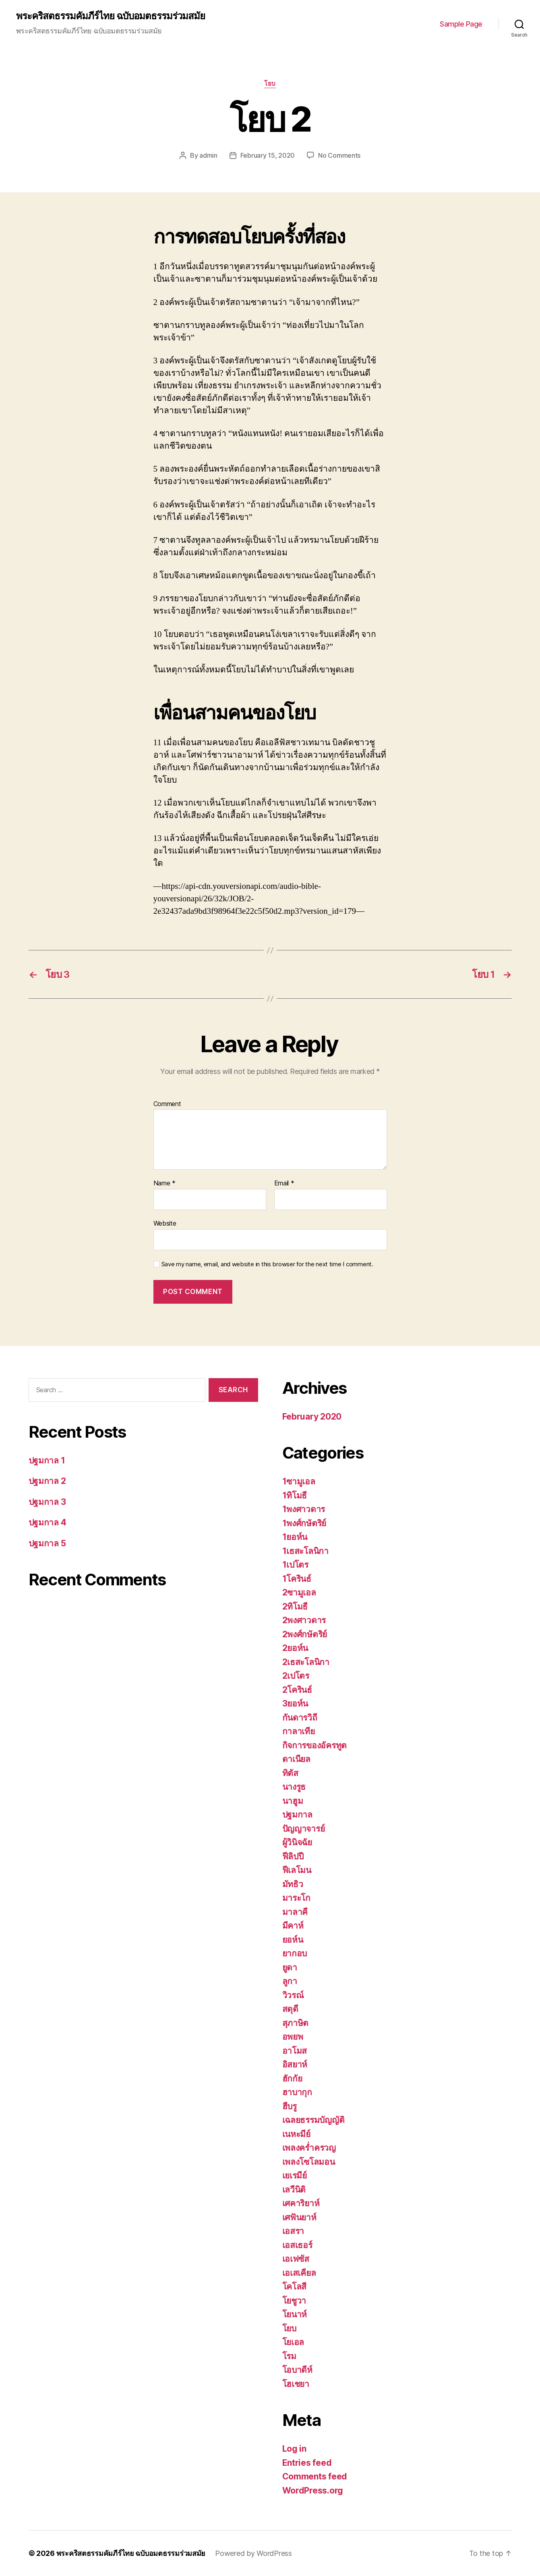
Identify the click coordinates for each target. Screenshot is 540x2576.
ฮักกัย (292, 2078)
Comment (167, 1104)
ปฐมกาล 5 (47, 1543)
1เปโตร (295, 1565)
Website (164, 1223)
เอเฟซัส (295, 2259)
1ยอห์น (295, 1537)
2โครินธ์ (297, 1690)
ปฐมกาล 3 (47, 1502)
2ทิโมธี (295, 1606)
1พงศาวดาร (303, 1509)
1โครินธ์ (296, 1579)
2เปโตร (295, 1676)
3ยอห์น (295, 1703)
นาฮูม (292, 1801)
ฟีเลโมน (296, 1870)
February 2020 (312, 1417)
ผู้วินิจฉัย (297, 1842)
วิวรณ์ (293, 1995)
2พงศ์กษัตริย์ (304, 1634)
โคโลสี (294, 2286)
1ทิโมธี (294, 1495)
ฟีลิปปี (293, 1856)
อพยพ (292, 2037)
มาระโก (296, 1898)
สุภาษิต (295, 2023)
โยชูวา (294, 2301)
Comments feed (315, 2476)
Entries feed (307, 2463)
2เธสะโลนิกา (305, 1662)
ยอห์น (292, 1940)
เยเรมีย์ (294, 2175)
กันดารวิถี (299, 1718)
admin (208, 155)
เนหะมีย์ (296, 2134)
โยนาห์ (294, 2314)
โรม (289, 2356)
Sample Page (461, 24)
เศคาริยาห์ (301, 2203)
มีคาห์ (293, 1926)
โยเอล (293, 2342)
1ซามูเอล (298, 1481)
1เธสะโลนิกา (305, 1551)
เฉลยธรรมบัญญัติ (313, 2120)
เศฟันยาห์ (299, 2217)
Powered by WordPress (253, 2553)
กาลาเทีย (298, 1731)
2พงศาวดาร (304, 1620)
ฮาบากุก (297, 2092)
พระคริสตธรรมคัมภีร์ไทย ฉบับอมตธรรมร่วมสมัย (110, 16)
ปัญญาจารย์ (303, 1829)
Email (284, 1183)
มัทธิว (292, 1884)
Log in (294, 2449)
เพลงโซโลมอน (308, 2162)
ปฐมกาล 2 (47, 1481)
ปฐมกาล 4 (47, 1522)
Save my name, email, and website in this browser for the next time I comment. (267, 1264)
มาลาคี (295, 1912)
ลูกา (289, 1981)
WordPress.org (312, 2490)
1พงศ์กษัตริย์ (304, 1523)
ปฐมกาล (297, 1814)
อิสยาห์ (295, 2064)
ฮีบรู (289, 2106)
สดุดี (290, 2009)
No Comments (339, 155)
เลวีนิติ (294, 2189)
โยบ (270, 83)
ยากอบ (294, 1953)
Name (164, 1183)
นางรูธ (294, 1787)
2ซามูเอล (299, 1592)
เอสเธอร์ (297, 2245)
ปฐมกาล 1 (47, 1460)
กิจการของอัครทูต (314, 1745)
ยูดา (289, 1967)
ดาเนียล (296, 1759)
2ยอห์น (295, 1648)
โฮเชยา (295, 2384)
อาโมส (294, 2051)
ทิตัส (290, 1773)
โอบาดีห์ (297, 2370)
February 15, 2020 (267, 155)
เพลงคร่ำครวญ (309, 2148)
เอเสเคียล (299, 2273)
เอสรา (293, 2231)
